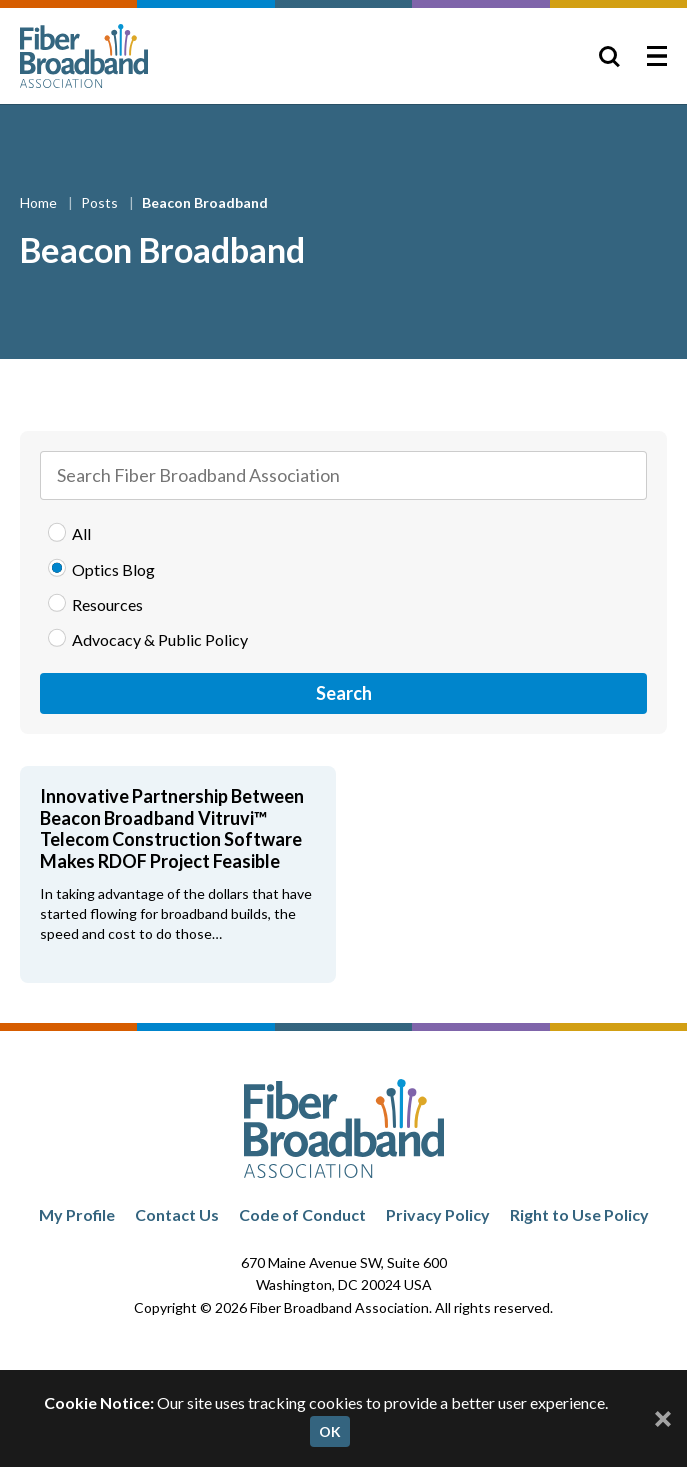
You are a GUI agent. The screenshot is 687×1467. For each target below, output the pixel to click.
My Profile (77, 1214)
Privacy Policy (438, 1214)
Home (40, 202)
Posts (101, 202)
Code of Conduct (302, 1214)
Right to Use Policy (579, 1214)
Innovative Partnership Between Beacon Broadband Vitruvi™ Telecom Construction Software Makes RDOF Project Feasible (172, 828)
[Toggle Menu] (657, 56)
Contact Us (177, 1214)
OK (330, 1431)
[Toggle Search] (609, 56)
